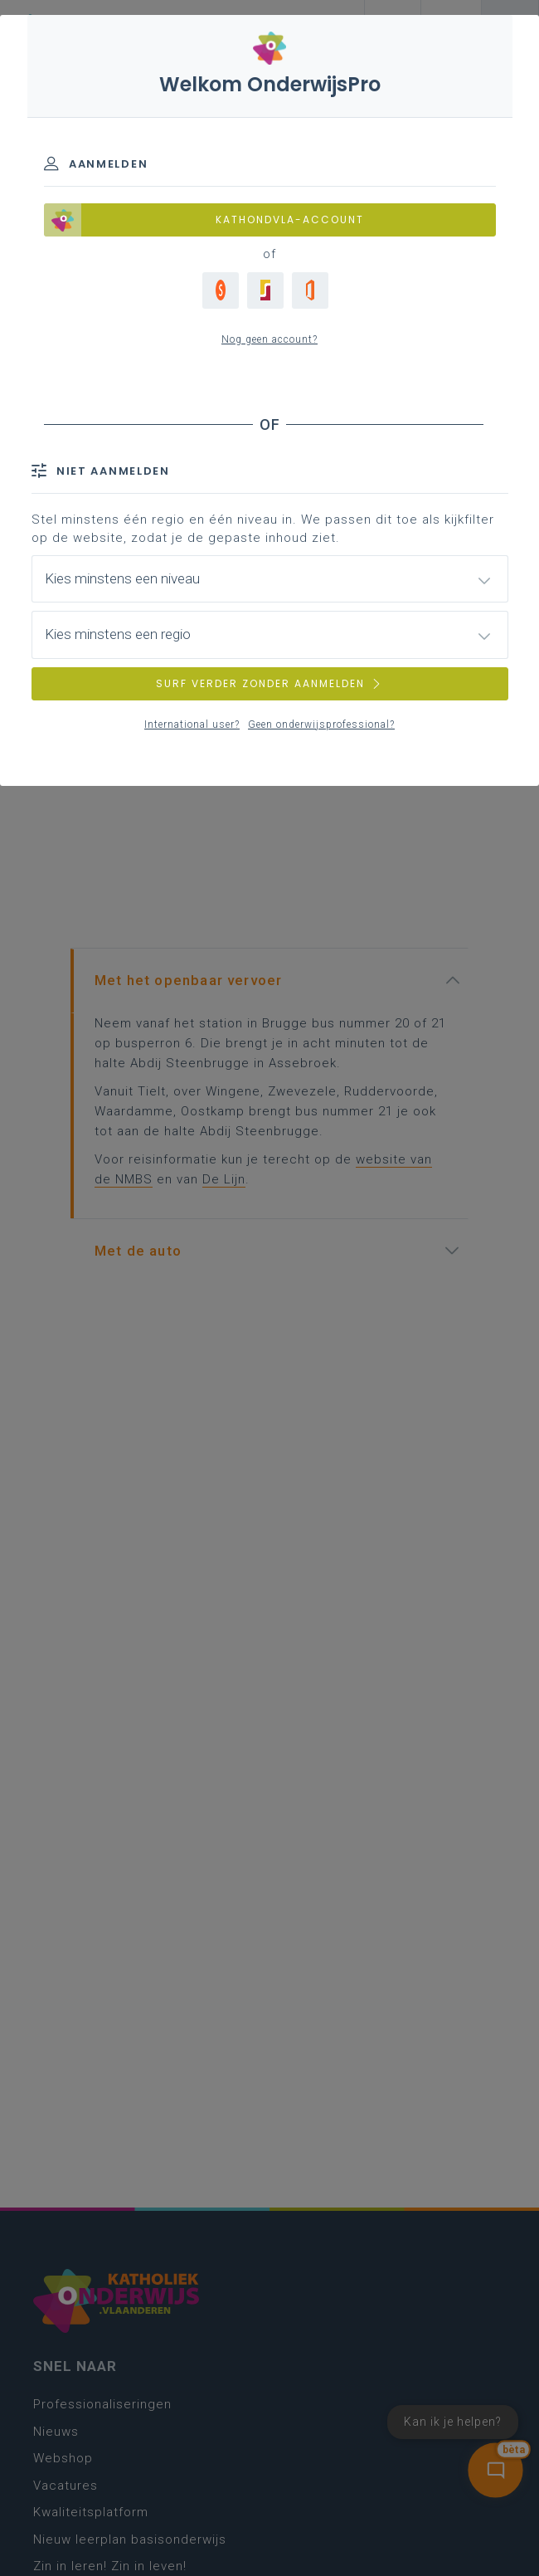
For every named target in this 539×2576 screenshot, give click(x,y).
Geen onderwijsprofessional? (321, 724)
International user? (192, 724)
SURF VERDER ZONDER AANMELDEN (269, 683)
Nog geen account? (269, 339)
